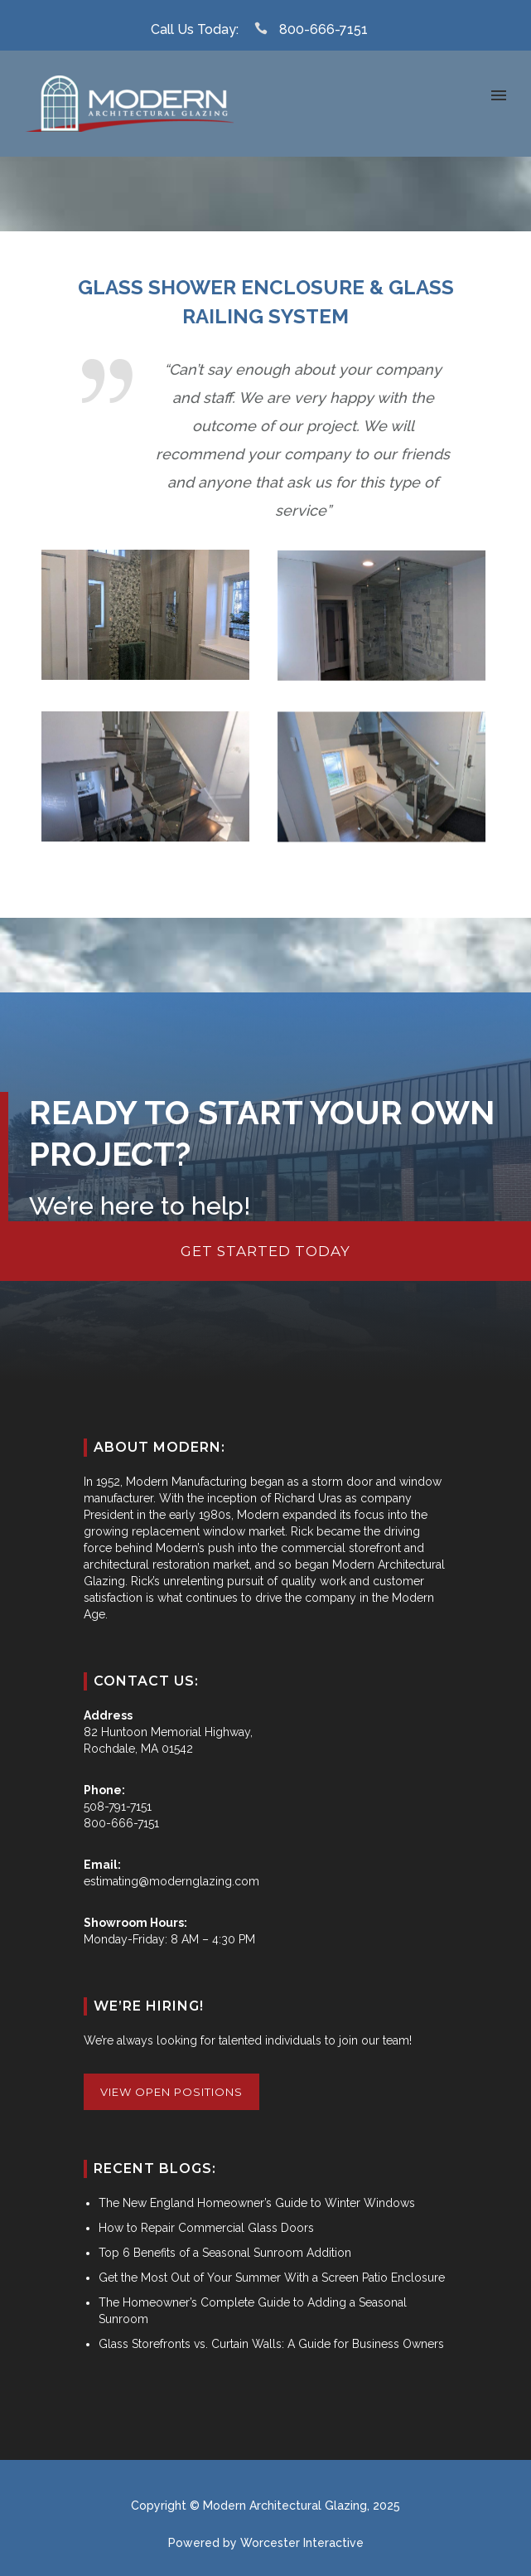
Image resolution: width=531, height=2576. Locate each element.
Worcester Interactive (302, 2542)
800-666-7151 (323, 29)
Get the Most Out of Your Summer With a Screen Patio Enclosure (272, 2277)
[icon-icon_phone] (265, 29)
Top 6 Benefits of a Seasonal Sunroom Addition (225, 2252)
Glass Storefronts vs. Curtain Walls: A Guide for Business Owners (271, 2343)
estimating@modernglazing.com (171, 1881)
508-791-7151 (118, 1806)
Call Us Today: (195, 29)
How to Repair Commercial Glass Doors (206, 2227)
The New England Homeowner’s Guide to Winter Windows (257, 2203)
